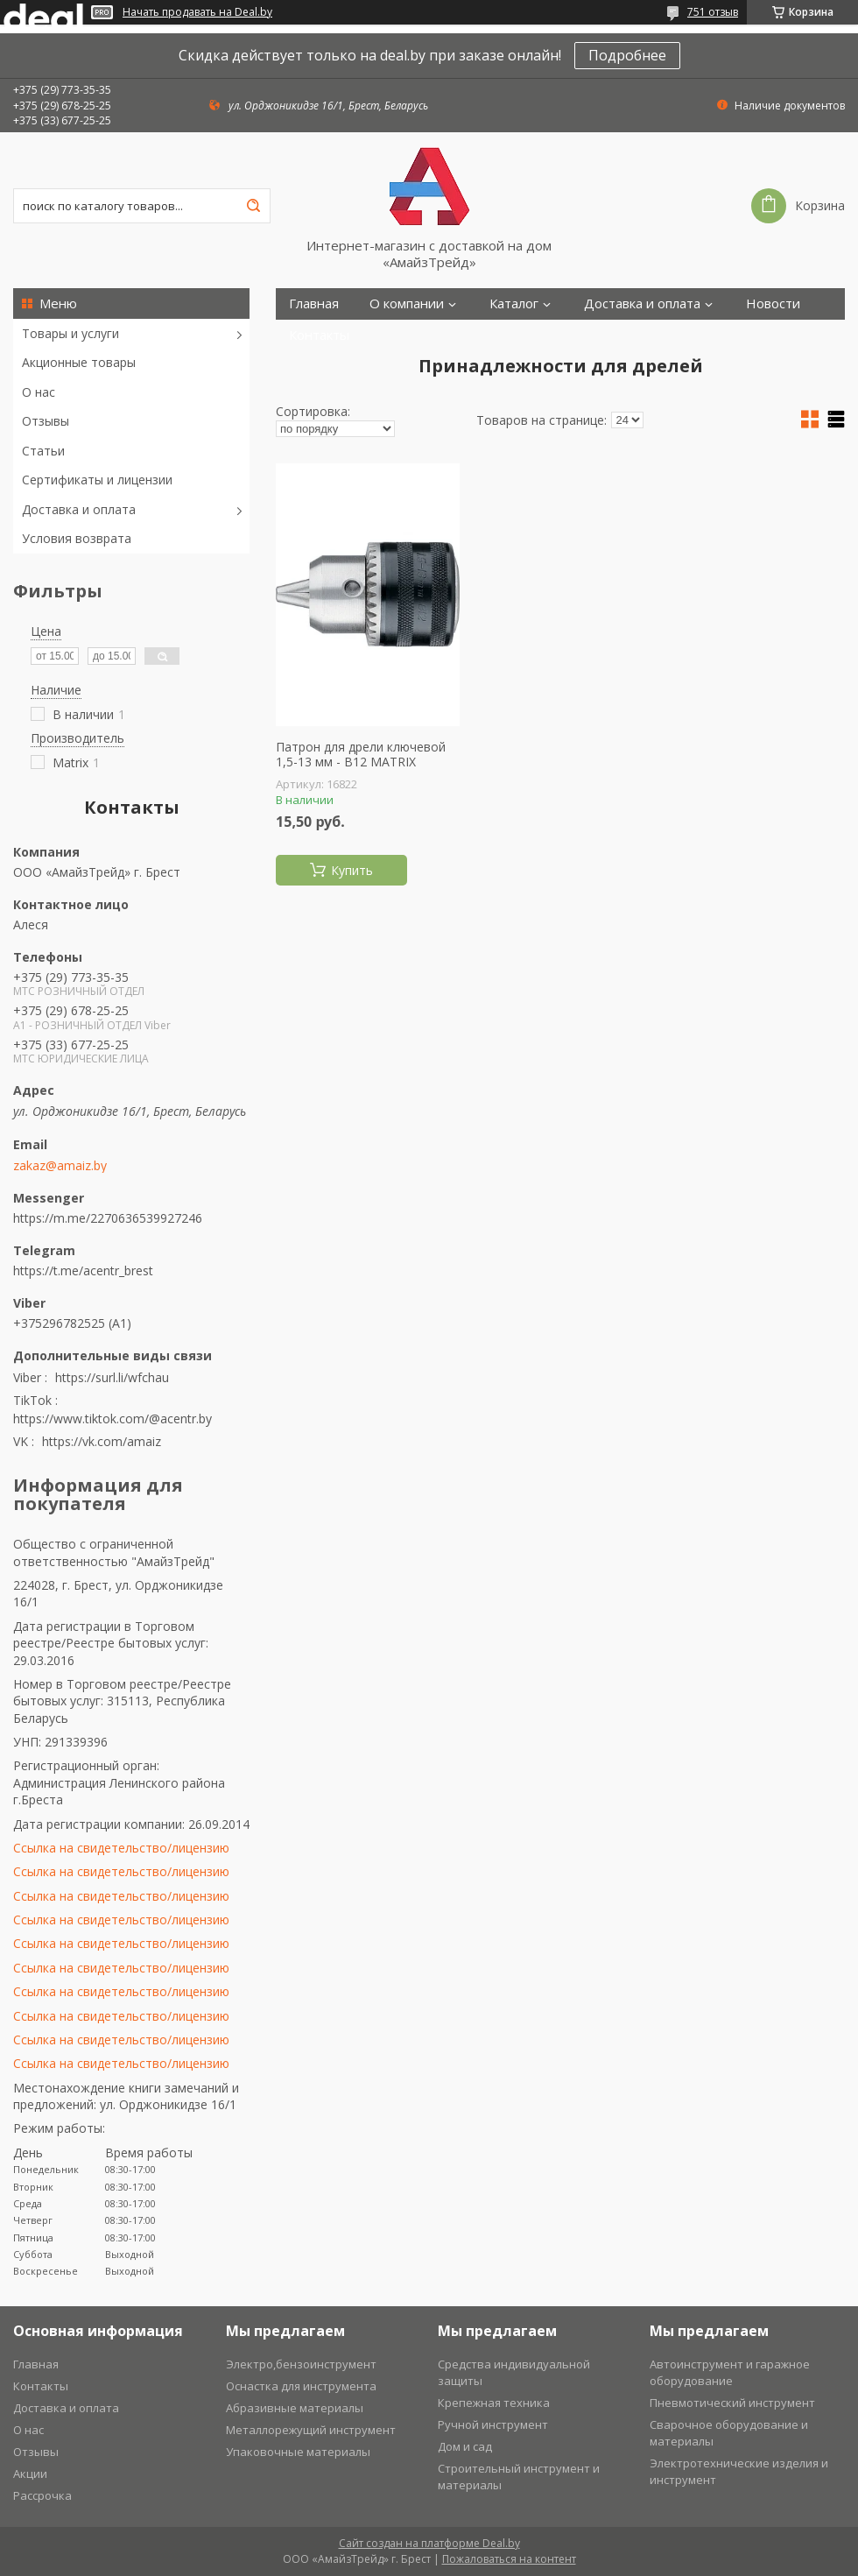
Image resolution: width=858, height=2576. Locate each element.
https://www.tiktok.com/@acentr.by (112, 1418)
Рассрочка (42, 2495)
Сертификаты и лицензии (97, 479)
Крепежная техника (494, 2402)
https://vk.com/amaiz (101, 1441)
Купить (352, 870)
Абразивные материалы (294, 2408)
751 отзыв (712, 11)
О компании (406, 303)
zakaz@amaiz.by (60, 1166)
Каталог (513, 303)
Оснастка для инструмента (301, 2386)
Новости (773, 303)
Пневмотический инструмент (732, 2402)
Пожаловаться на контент (509, 2558)
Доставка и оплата (79, 509)
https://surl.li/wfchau (112, 1377)
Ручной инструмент (493, 2424)
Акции (30, 2473)
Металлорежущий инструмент (311, 2430)
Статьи (43, 450)
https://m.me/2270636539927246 (107, 1218)
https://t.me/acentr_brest (83, 1270)
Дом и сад (465, 2446)
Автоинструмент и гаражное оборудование (730, 2372)
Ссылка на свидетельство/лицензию (121, 1847)
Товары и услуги (70, 333)
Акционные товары (79, 362)
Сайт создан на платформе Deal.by (429, 2543)
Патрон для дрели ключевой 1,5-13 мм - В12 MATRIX (361, 754)
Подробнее (627, 55)
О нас (38, 392)
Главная (314, 303)
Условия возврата (76, 538)
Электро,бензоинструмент (301, 2364)
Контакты (319, 335)
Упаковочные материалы (298, 2452)
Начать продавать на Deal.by (197, 12)
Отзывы (45, 421)
